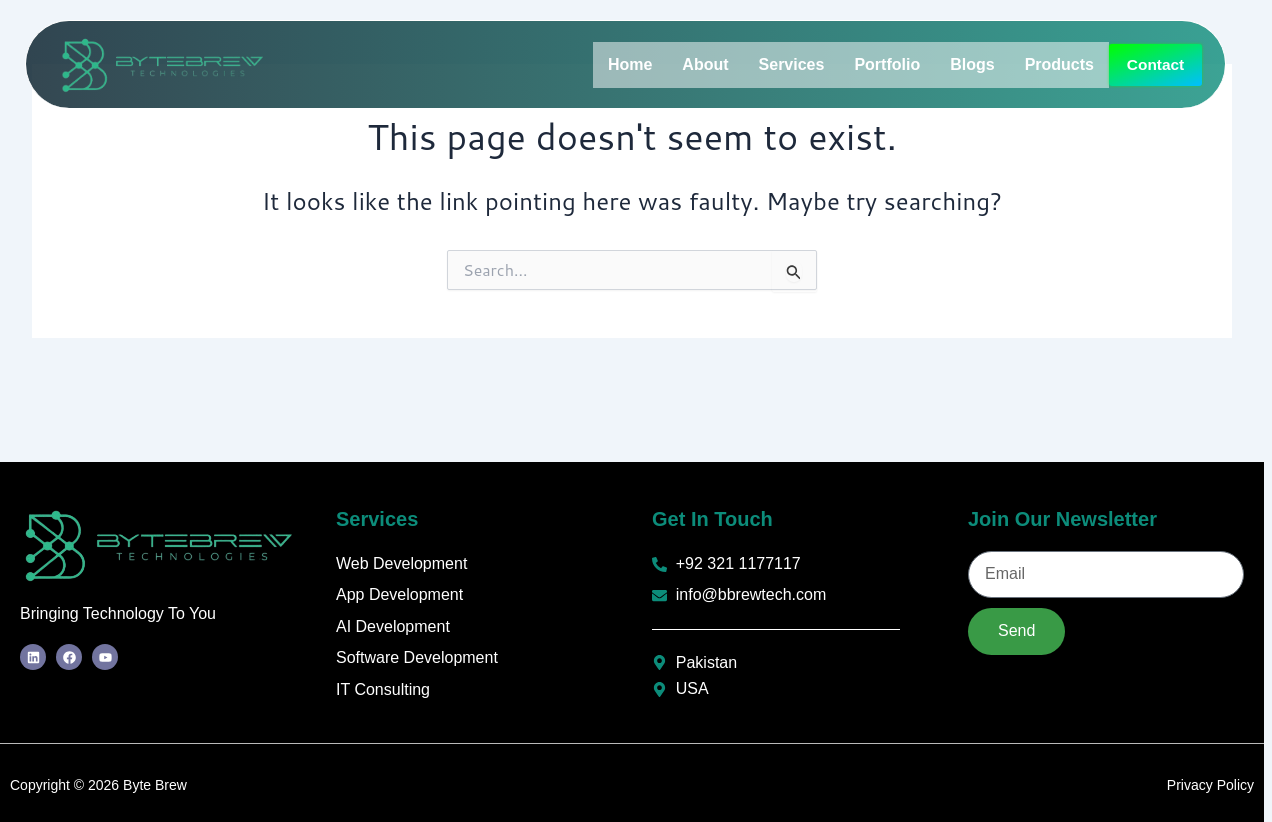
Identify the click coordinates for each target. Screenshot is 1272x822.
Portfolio (887, 58)
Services (792, 58)
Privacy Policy (1210, 785)
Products (1059, 58)
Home (630, 58)
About (705, 58)
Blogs (972, 58)
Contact (641, 101)
